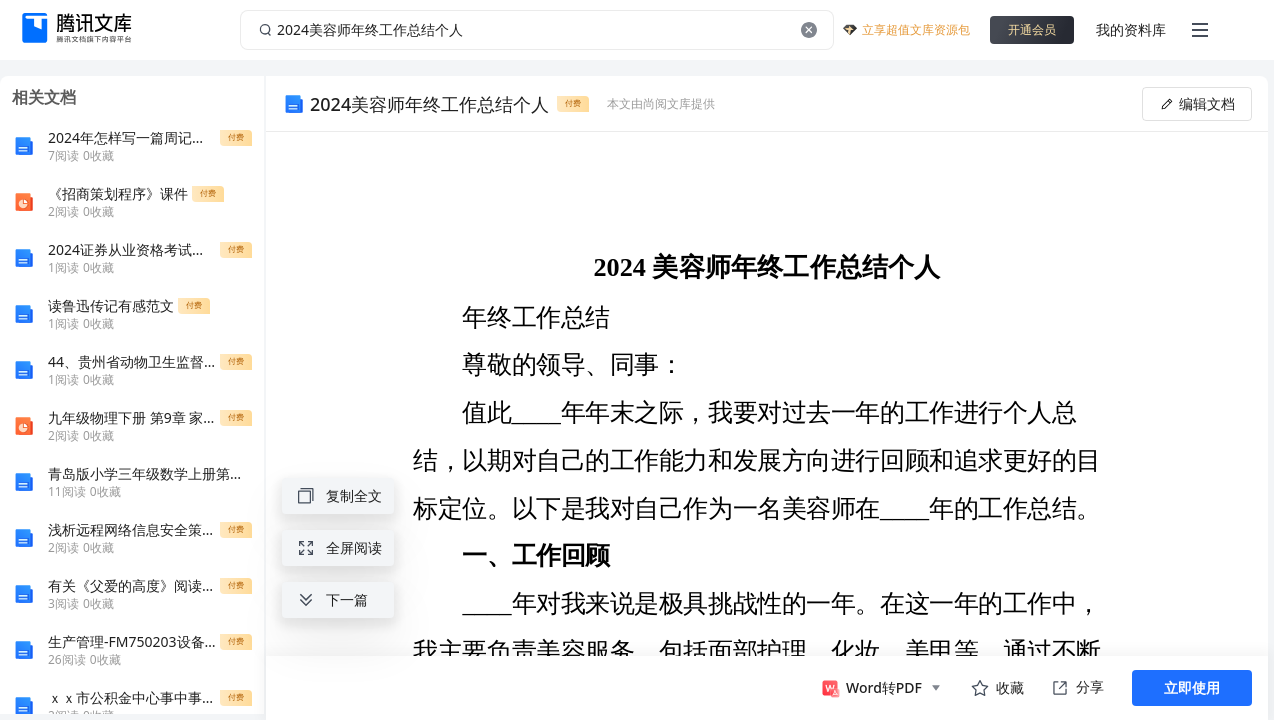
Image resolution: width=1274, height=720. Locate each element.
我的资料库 (1131, 29)
